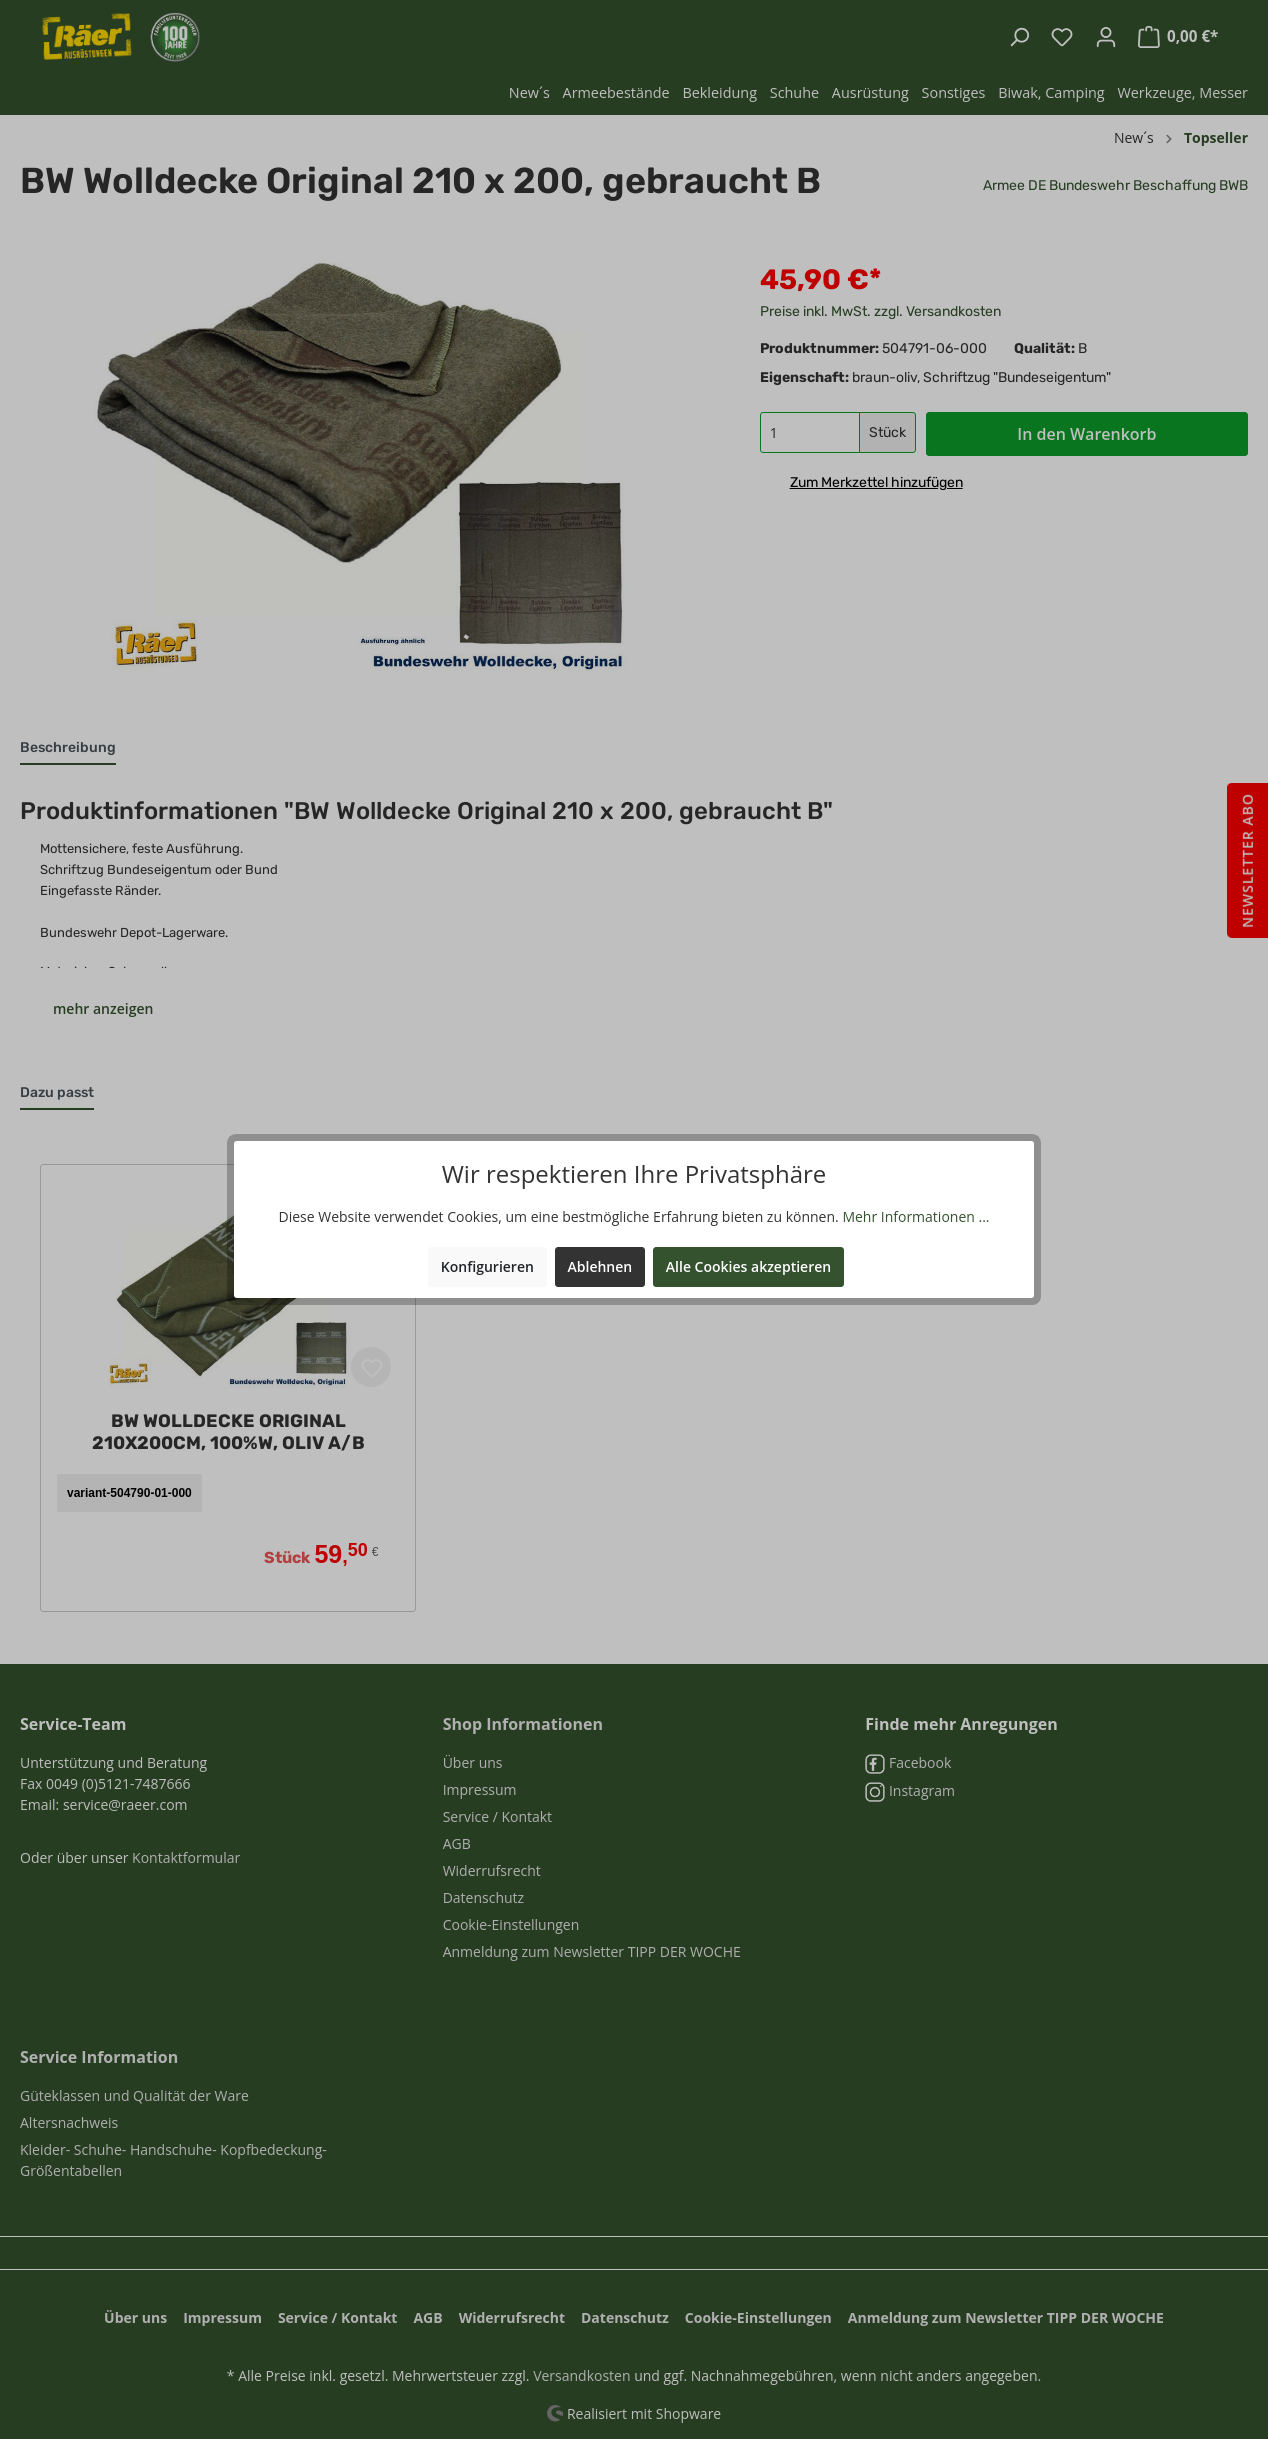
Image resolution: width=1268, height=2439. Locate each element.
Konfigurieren (487, 1266)
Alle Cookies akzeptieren (748, 1266)
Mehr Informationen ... (915, 1216)
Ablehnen (600, 1266)
